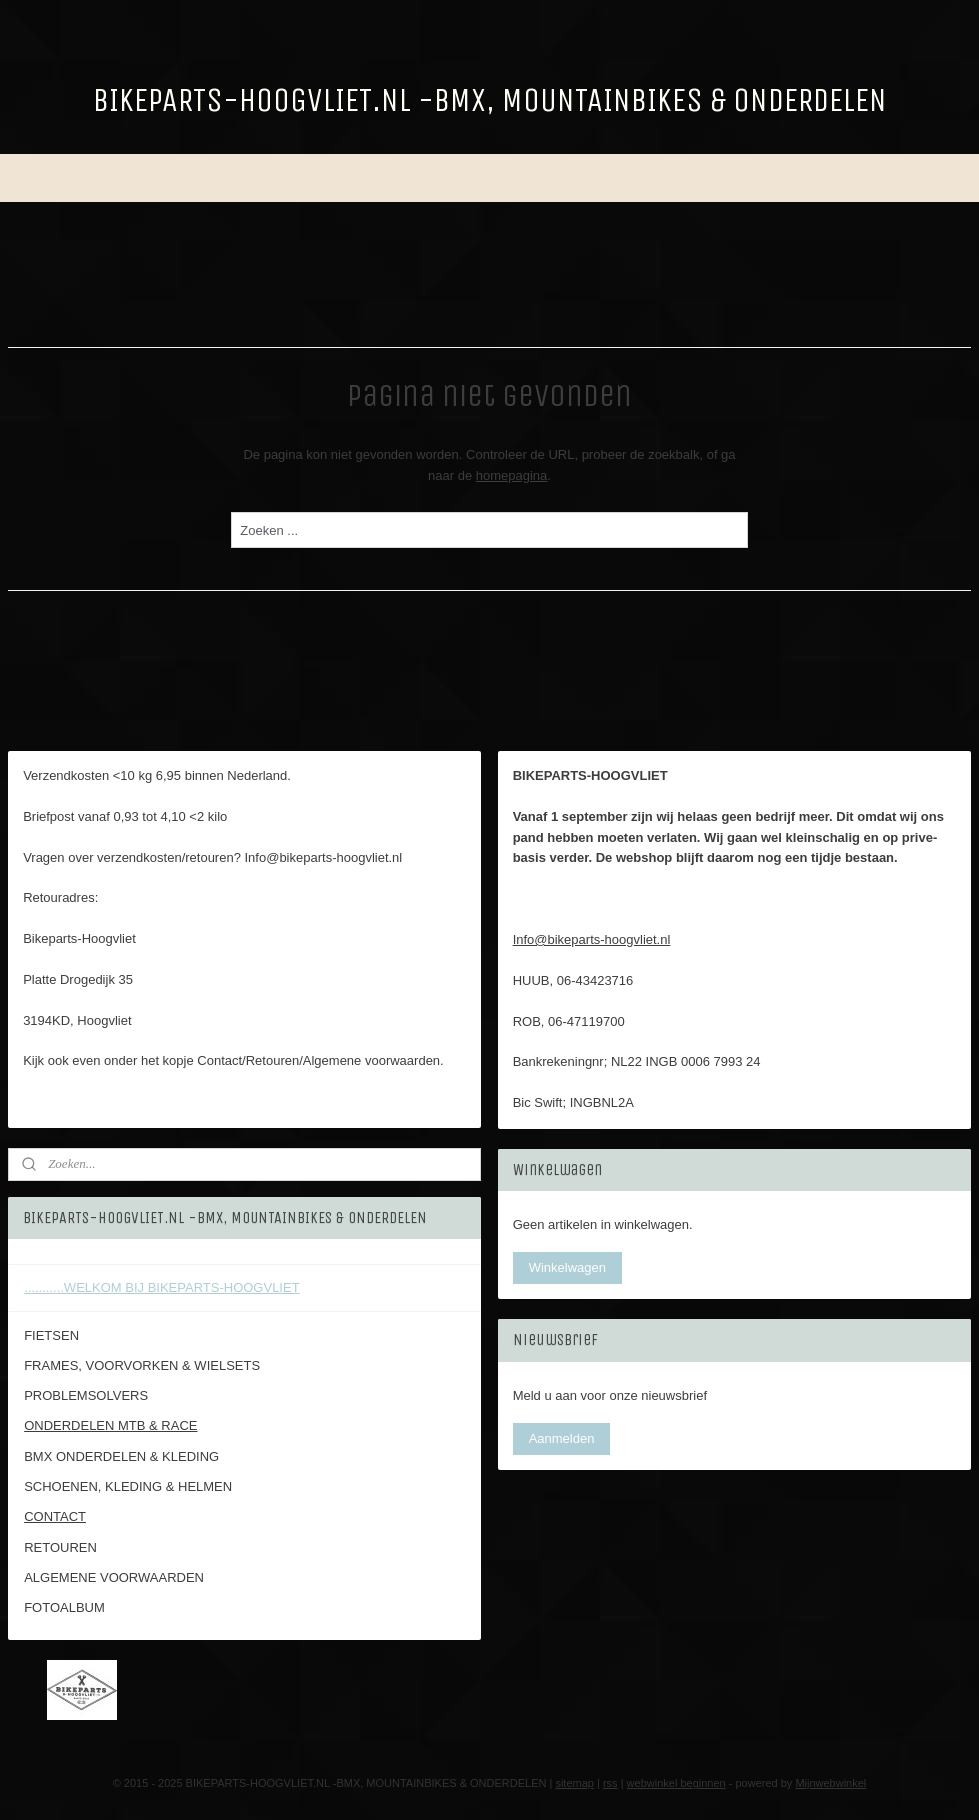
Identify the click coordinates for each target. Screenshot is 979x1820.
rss (610, 1783)
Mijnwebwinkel (830, 1783)
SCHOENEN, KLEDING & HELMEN (128, 1486)
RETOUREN (60, 1547)
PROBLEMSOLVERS (86, 1395)
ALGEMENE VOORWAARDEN (114, 1577)
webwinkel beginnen (676, 1783)
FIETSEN (51, 1335)
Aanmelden (562, 1438)
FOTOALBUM (64, 1607)
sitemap (574, 1783)
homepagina (512, 474)
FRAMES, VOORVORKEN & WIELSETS (142, 1365)
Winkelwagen (567, 1267)
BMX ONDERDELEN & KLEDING (121, 1456)
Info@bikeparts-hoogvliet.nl (592, 939)
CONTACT (55, 1516)
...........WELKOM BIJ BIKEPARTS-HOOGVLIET (161, 1287)
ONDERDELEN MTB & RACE (110, 1425)
